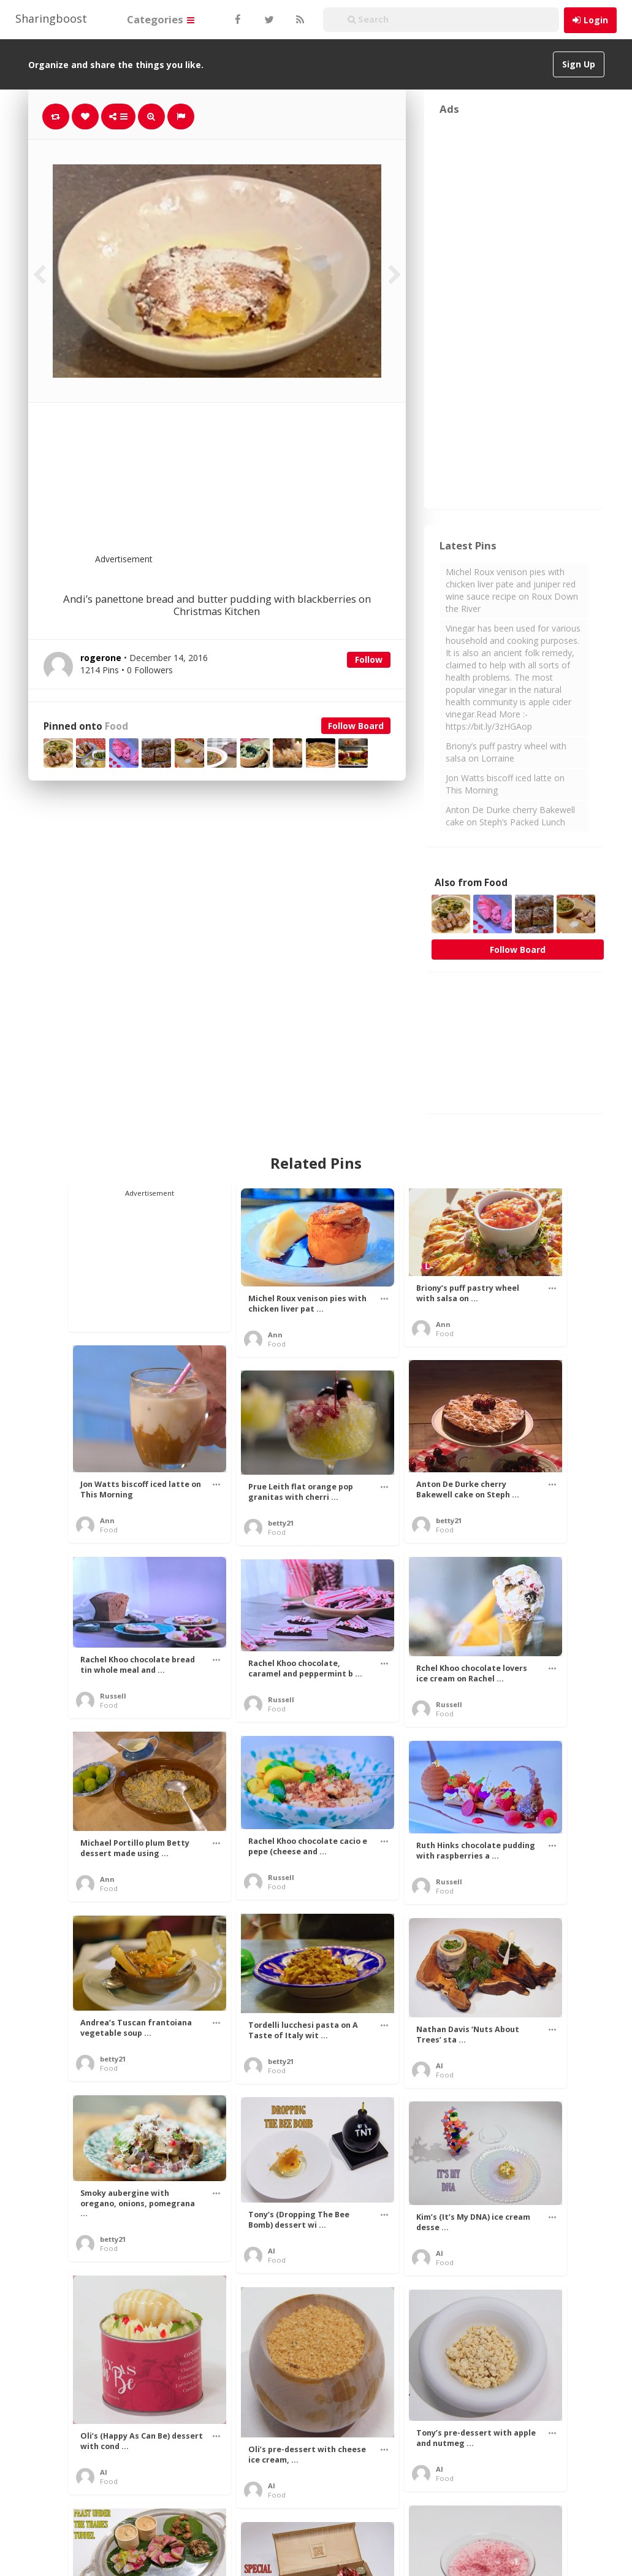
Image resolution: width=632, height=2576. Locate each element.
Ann (275, 1334)
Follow (369, 659)
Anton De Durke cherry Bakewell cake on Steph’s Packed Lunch (510, 816)
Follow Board (356, 726)
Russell (113, 1695)
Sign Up (578, 64)
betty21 (449, 1520)
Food (116, 726)
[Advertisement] (247, 485)
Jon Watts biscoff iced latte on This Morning (505, 784)
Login (596, 20)
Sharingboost (51, 18)
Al (439, 2065)
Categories (160, 19)
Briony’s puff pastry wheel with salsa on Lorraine (506, 752)
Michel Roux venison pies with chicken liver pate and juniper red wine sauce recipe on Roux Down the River (512, 590)
